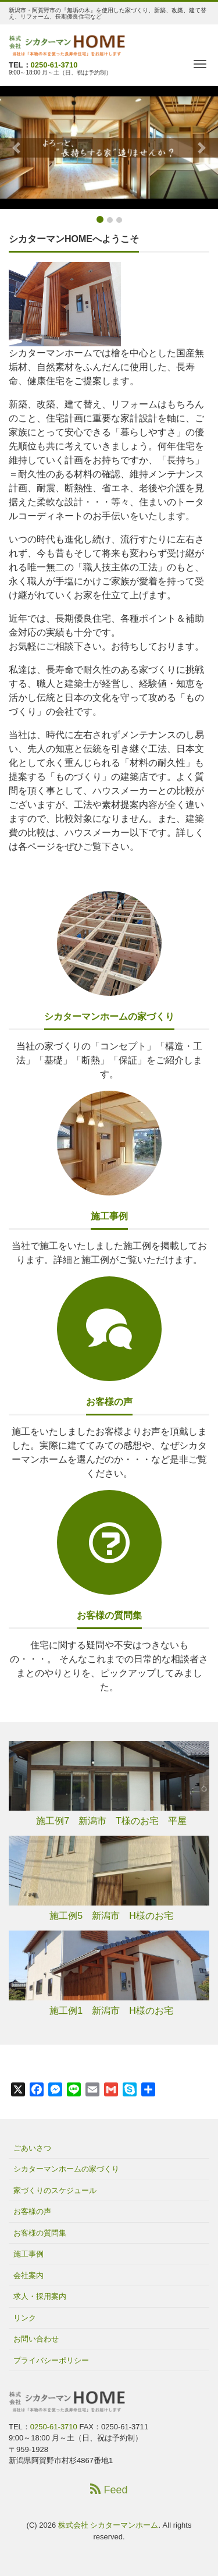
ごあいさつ (32, 2148)
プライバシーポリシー (51, 2360)
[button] (16, 147)
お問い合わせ (36, 2338)
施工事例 (109, 1216)
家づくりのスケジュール (55, 2190)
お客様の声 (109, 1402)
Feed (108, 2489)
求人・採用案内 (39, 2296)
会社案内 (28, 2275)
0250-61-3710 (54, 65)
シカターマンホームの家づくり (109, 1016)
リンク (24, 2318)
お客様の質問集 (109, 1615)
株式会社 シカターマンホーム (108, 2525)
